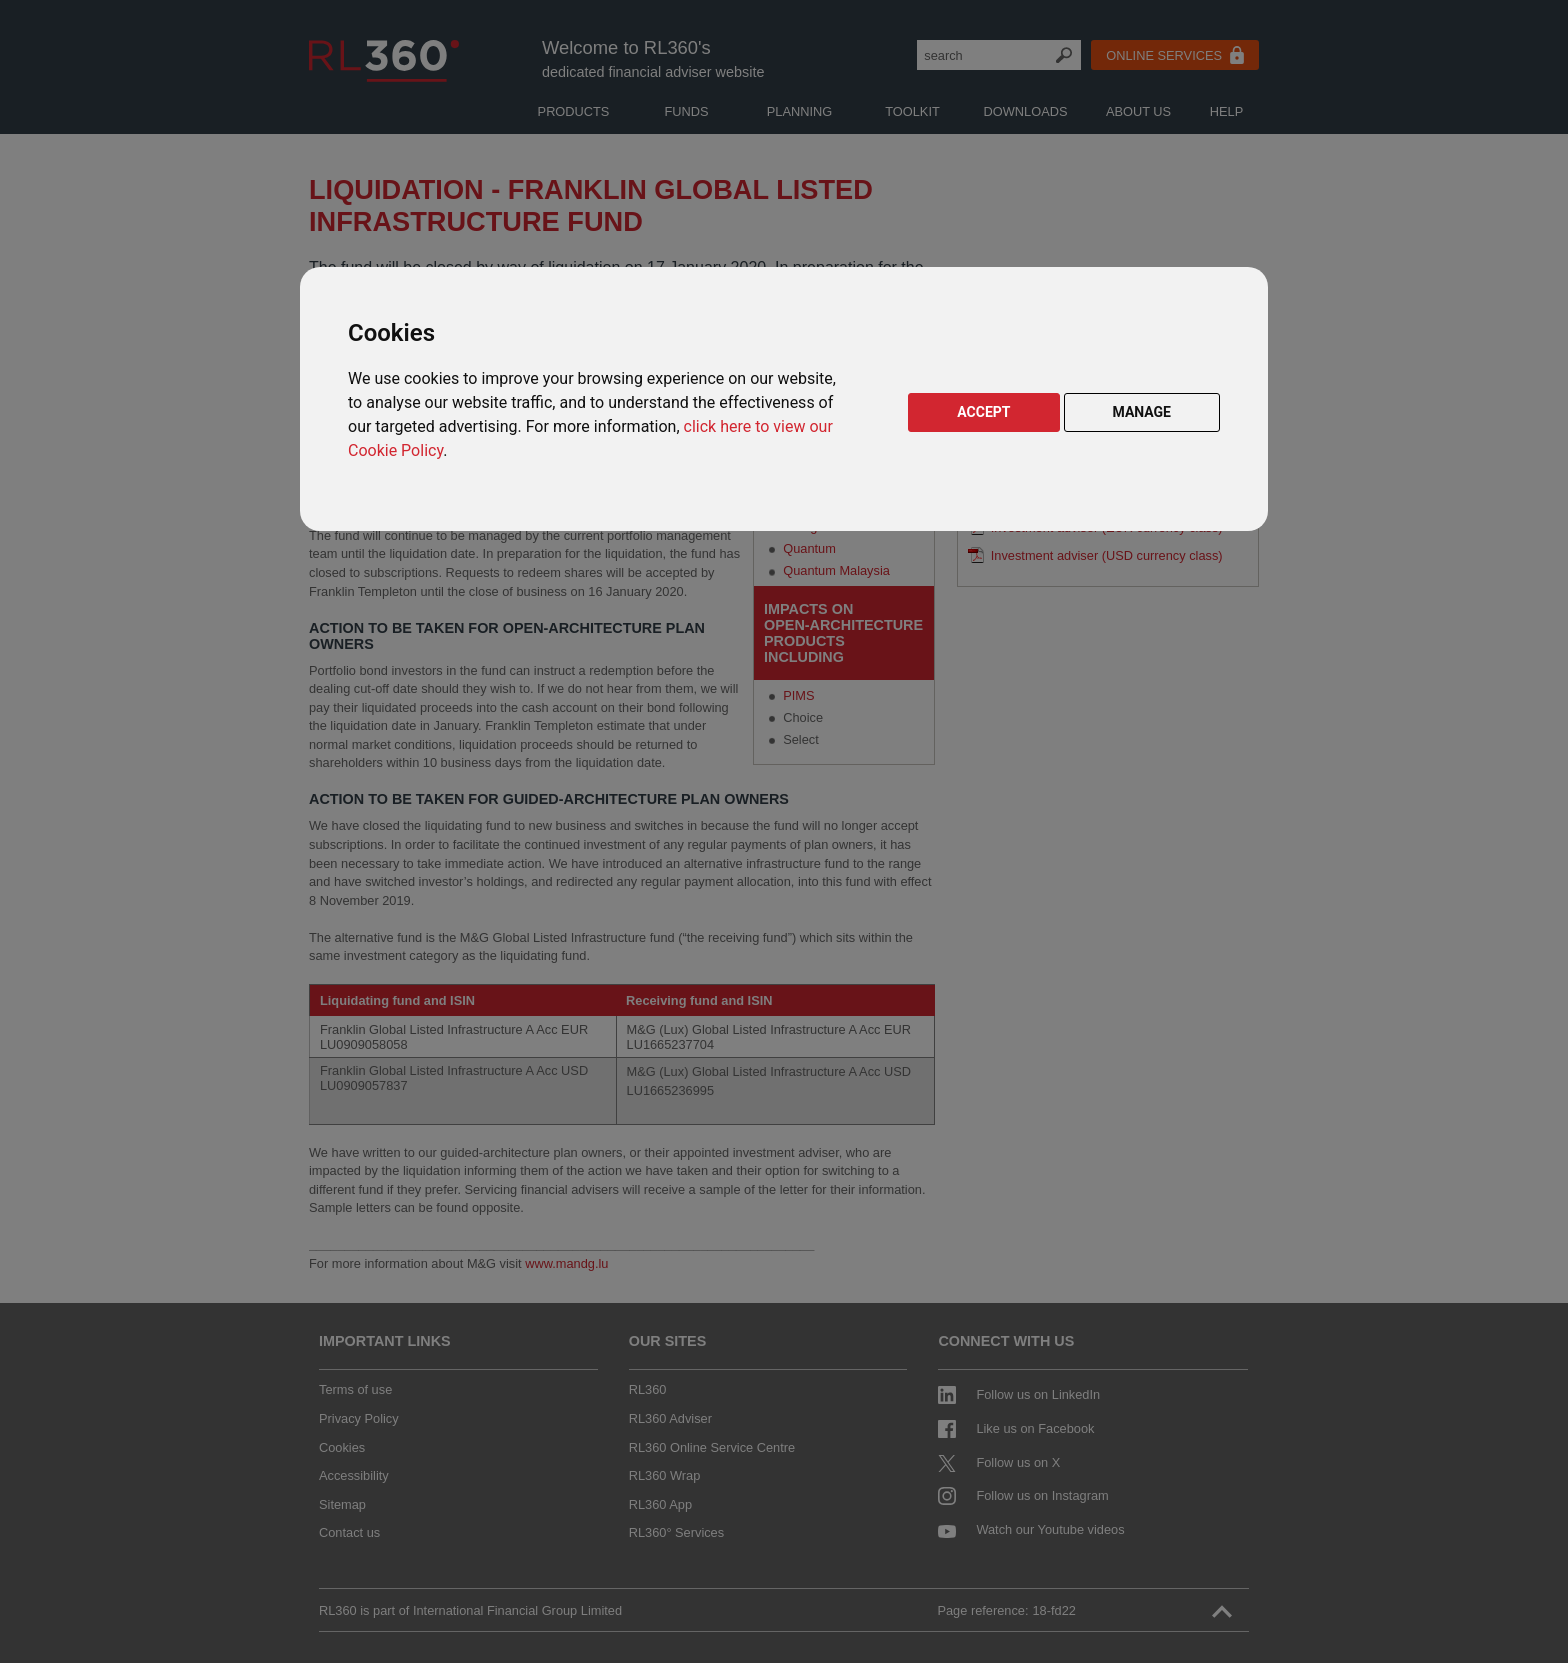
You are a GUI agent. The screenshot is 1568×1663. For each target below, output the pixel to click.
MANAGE (1142, 412)
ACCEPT (983, 412)
